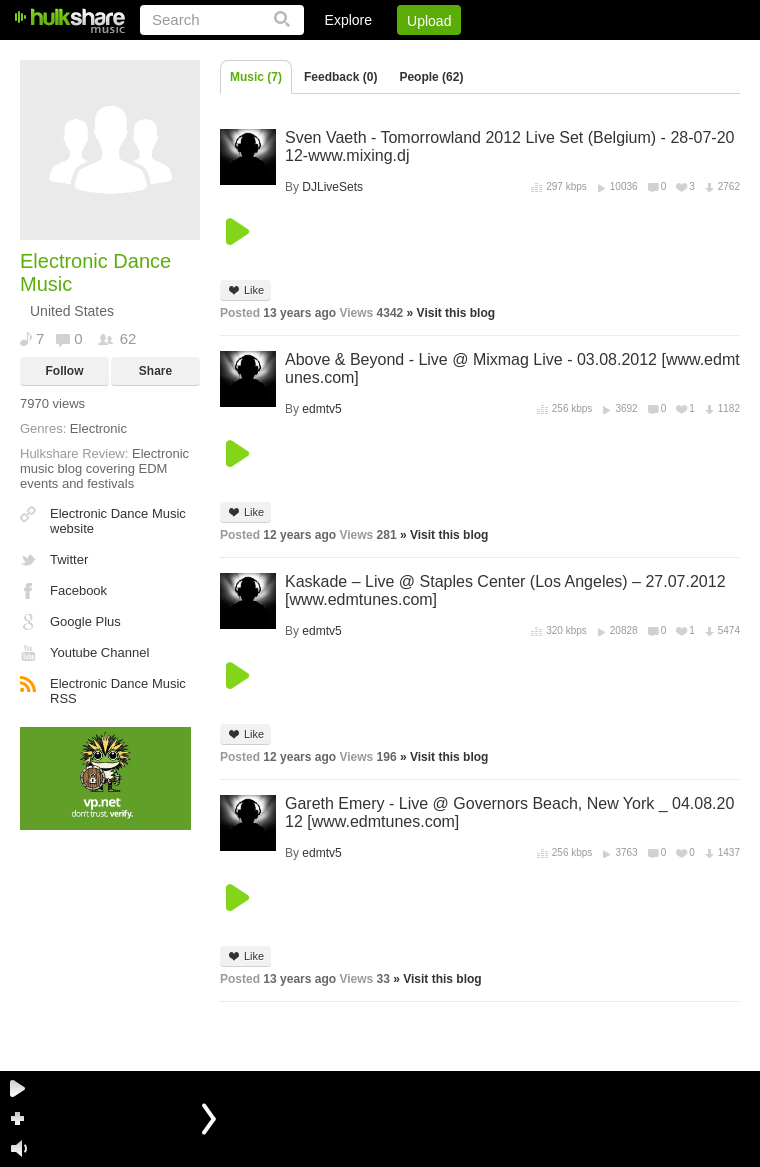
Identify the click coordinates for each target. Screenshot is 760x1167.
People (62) (431, 77)
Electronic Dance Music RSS (118, 691)
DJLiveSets (332, 187)
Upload (429, 21)
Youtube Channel (99, 652)
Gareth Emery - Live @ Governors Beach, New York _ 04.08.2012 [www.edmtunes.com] (509, 812)
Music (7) (256, 77)
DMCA (534, 55)
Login (327, 55)
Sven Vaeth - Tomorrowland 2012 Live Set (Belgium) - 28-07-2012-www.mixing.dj (509, 146)
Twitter (69, 559)
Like (245, 290)
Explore (348, 20)
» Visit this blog (451, 313)
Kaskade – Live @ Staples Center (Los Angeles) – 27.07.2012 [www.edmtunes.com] (505, 590)
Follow (65, 371)
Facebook (78, 590)
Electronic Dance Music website (118, 521)
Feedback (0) (340, 77)
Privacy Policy (628, 55)
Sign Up (399, 55)
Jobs (469, 55)
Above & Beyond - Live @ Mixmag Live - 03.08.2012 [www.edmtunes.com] (512, 368)
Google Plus (85, 621)
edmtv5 (321, 409)
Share (155, 371)
